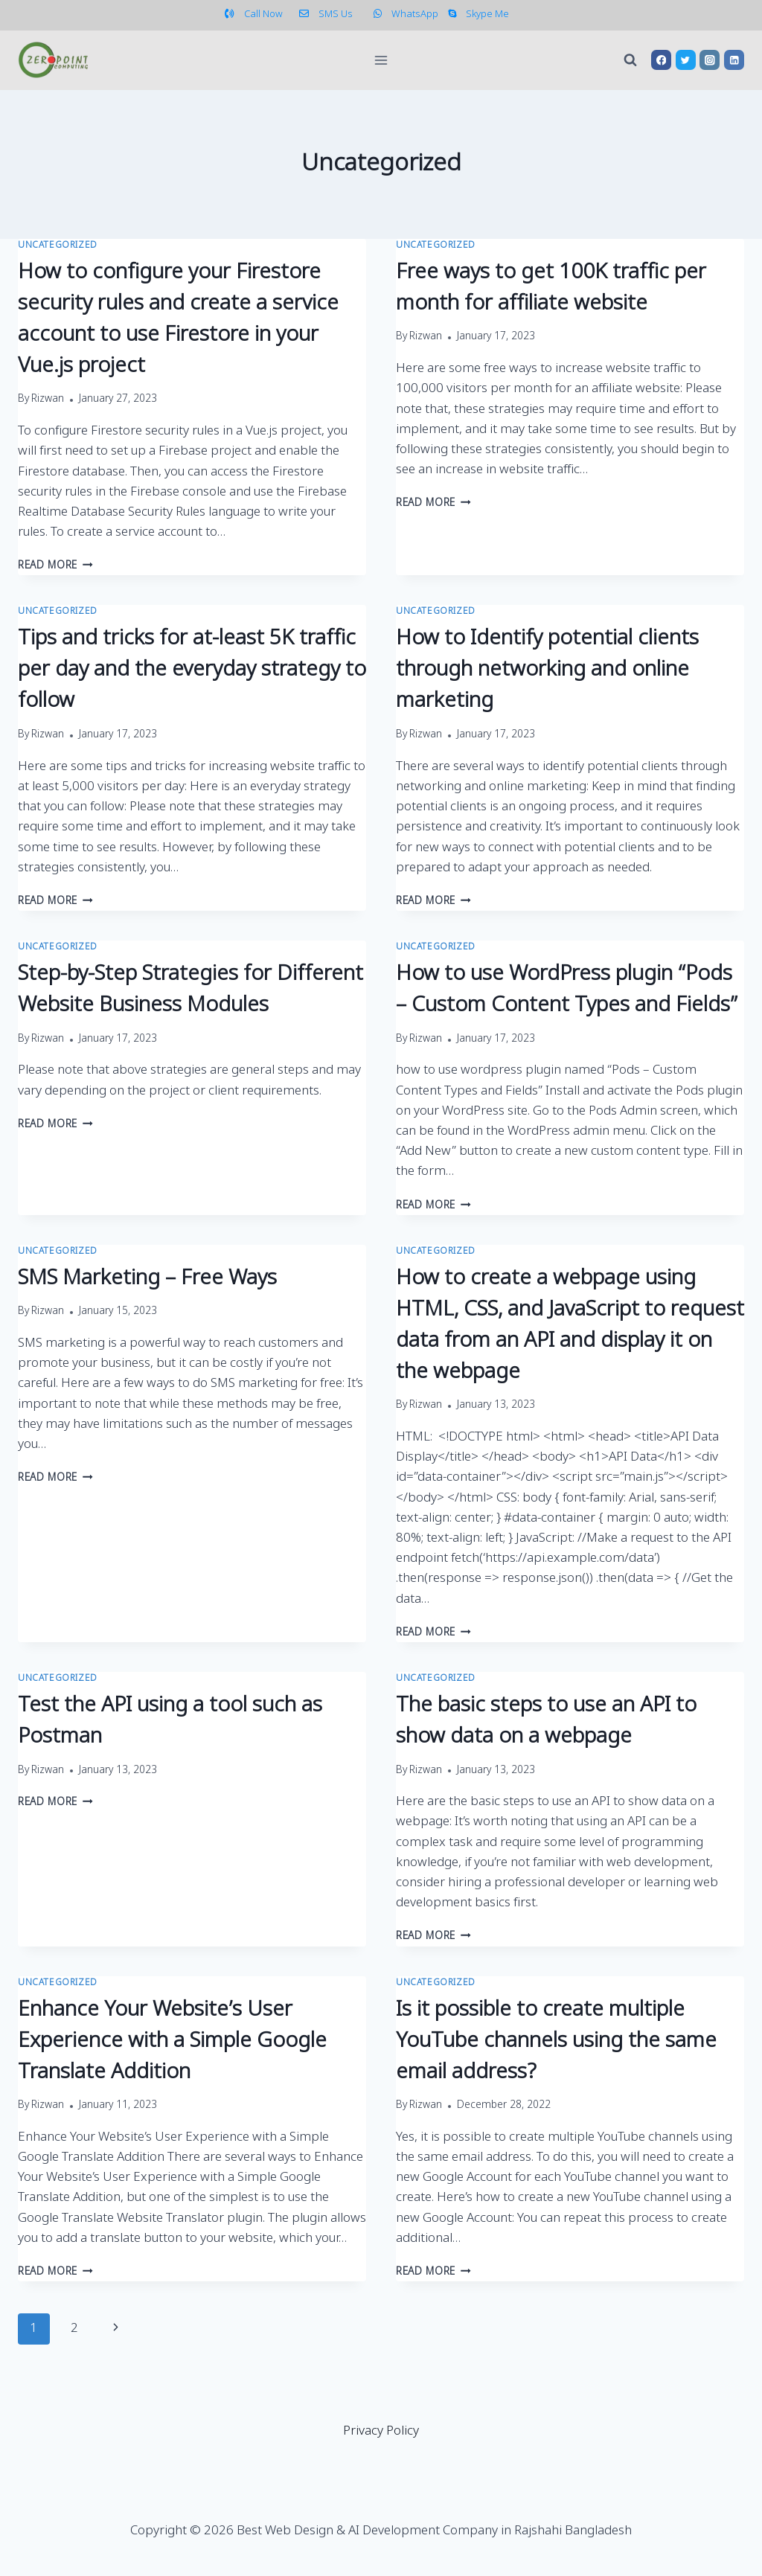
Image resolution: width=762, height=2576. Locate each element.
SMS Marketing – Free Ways (147, 1278)
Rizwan (47, 399)
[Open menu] (381, 59)
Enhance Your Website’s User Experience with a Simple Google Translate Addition (172, 2041)
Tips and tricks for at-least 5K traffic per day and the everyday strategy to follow (192, 670)
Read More (55, 566)
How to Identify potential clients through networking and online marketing (547, 670)
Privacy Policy (381, 2431)
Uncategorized (57, 245)
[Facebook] (661, 60)
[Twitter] (686, 60)
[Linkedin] (734, 60)
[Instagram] (709, 60)
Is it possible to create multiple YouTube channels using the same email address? (556, 2041)
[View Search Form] (630, 60)
